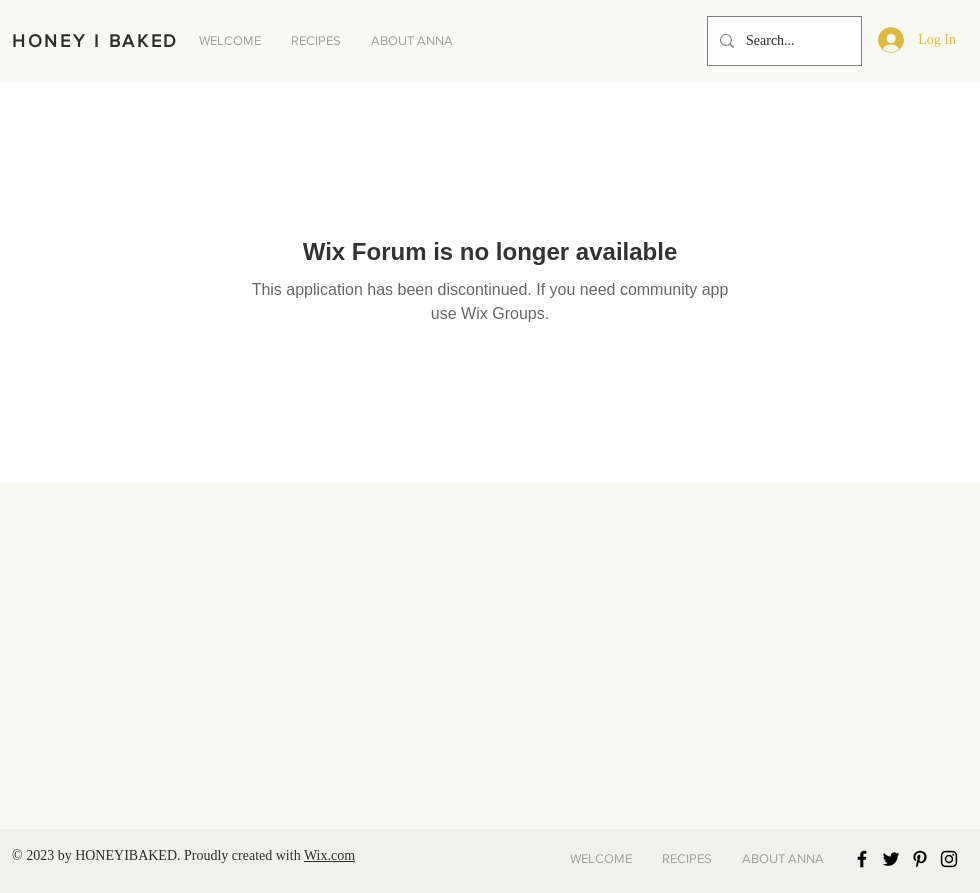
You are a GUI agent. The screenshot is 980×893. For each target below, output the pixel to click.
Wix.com (329, 855)
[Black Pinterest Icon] (920, 859)
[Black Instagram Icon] (949, 859)
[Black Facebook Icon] (862, 859)
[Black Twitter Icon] (891, 859)
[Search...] (782, 41)
